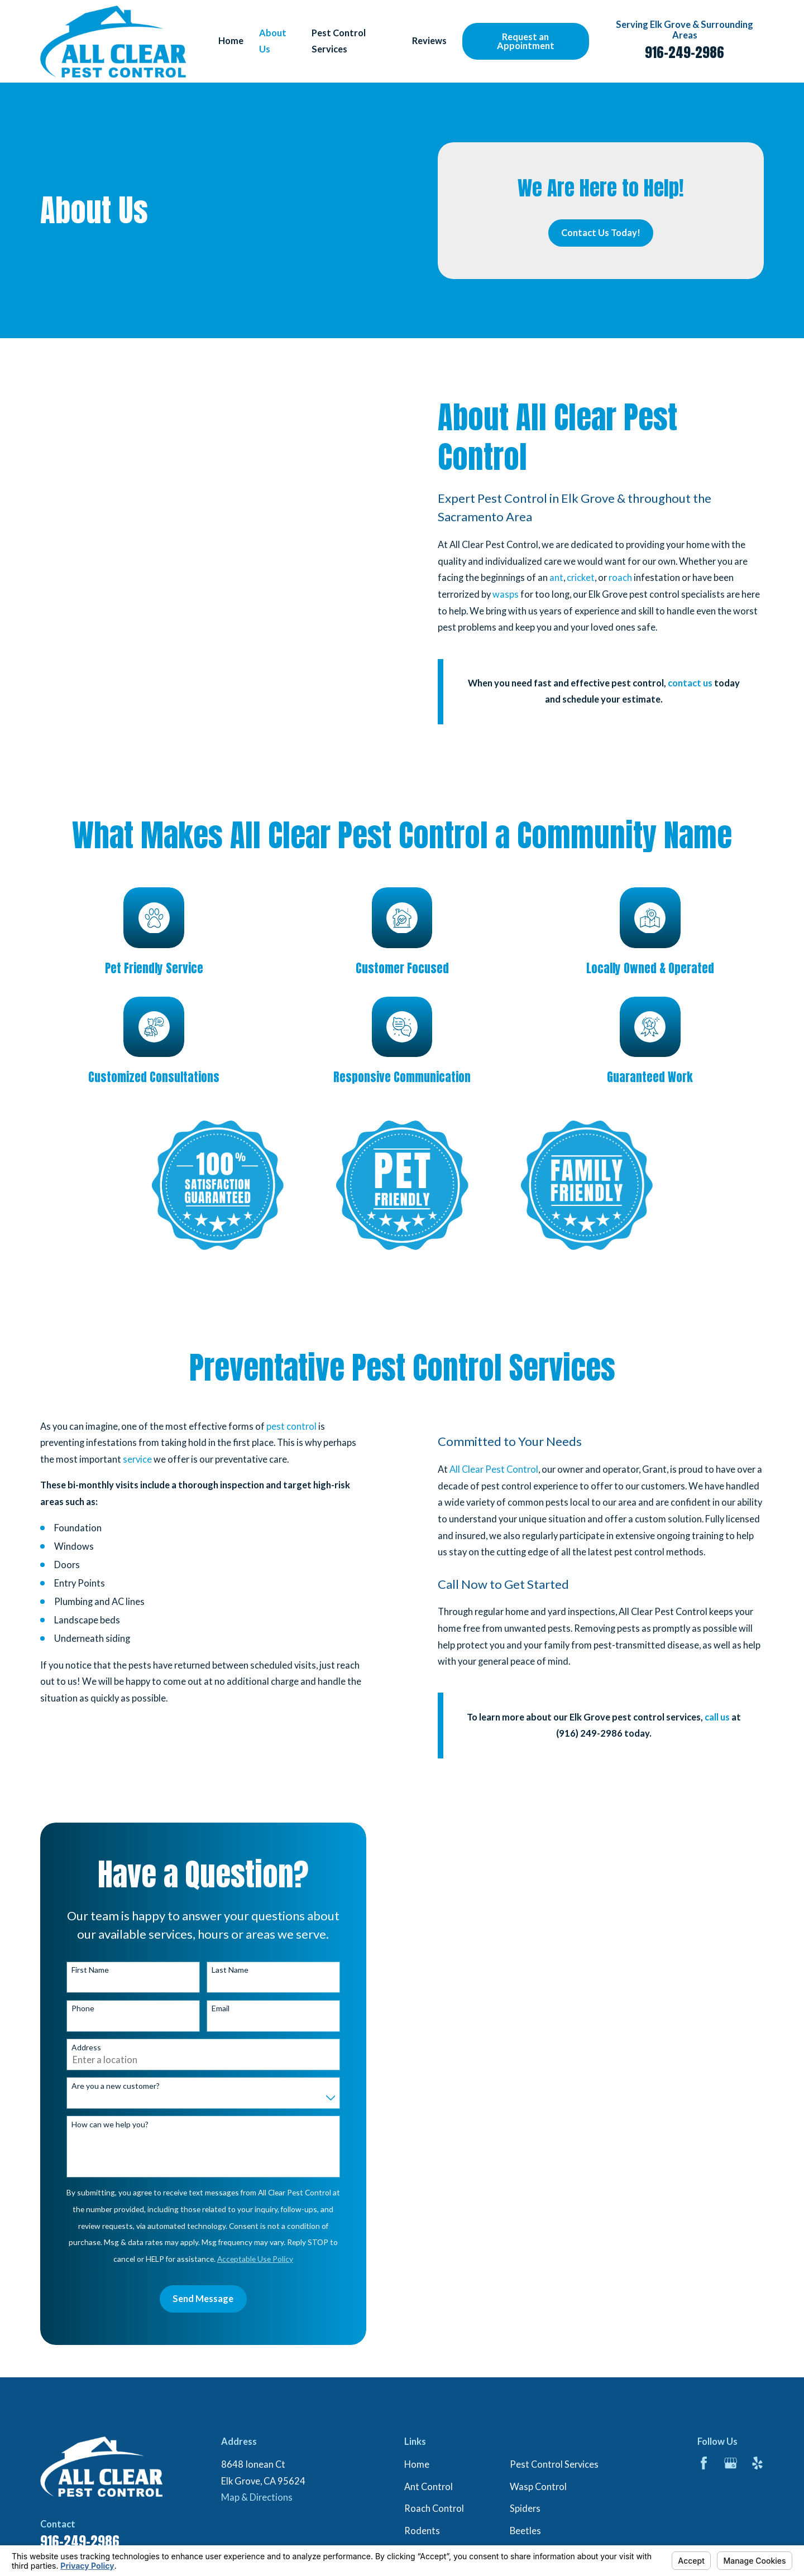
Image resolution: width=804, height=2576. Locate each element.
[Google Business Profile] (730, 2463)
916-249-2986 (684, 52)
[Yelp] (757, 2463)
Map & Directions (257, 2497)
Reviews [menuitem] (429, 40)
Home (416, 2464)
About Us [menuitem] (272, 41)
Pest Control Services (554, 2464)
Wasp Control (538, 2486)
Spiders (525, 2508)
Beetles (525, 2530)
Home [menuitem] (230, 40)
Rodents (422, 2530)
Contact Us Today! (600, 232)
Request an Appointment (525, 41)
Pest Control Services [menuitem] (339, 41)
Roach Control (434, 2508)
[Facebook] (703, 2463)
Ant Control (428, 2486)
